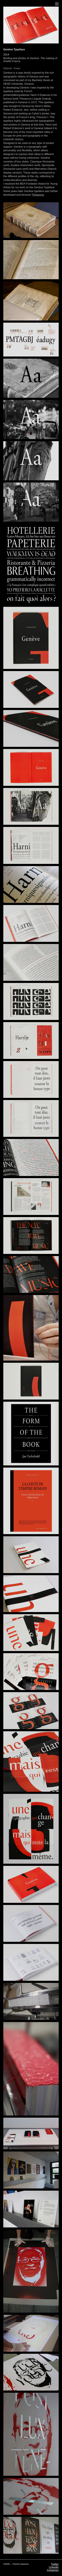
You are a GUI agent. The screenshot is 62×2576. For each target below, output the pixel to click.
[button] (57, 4)
